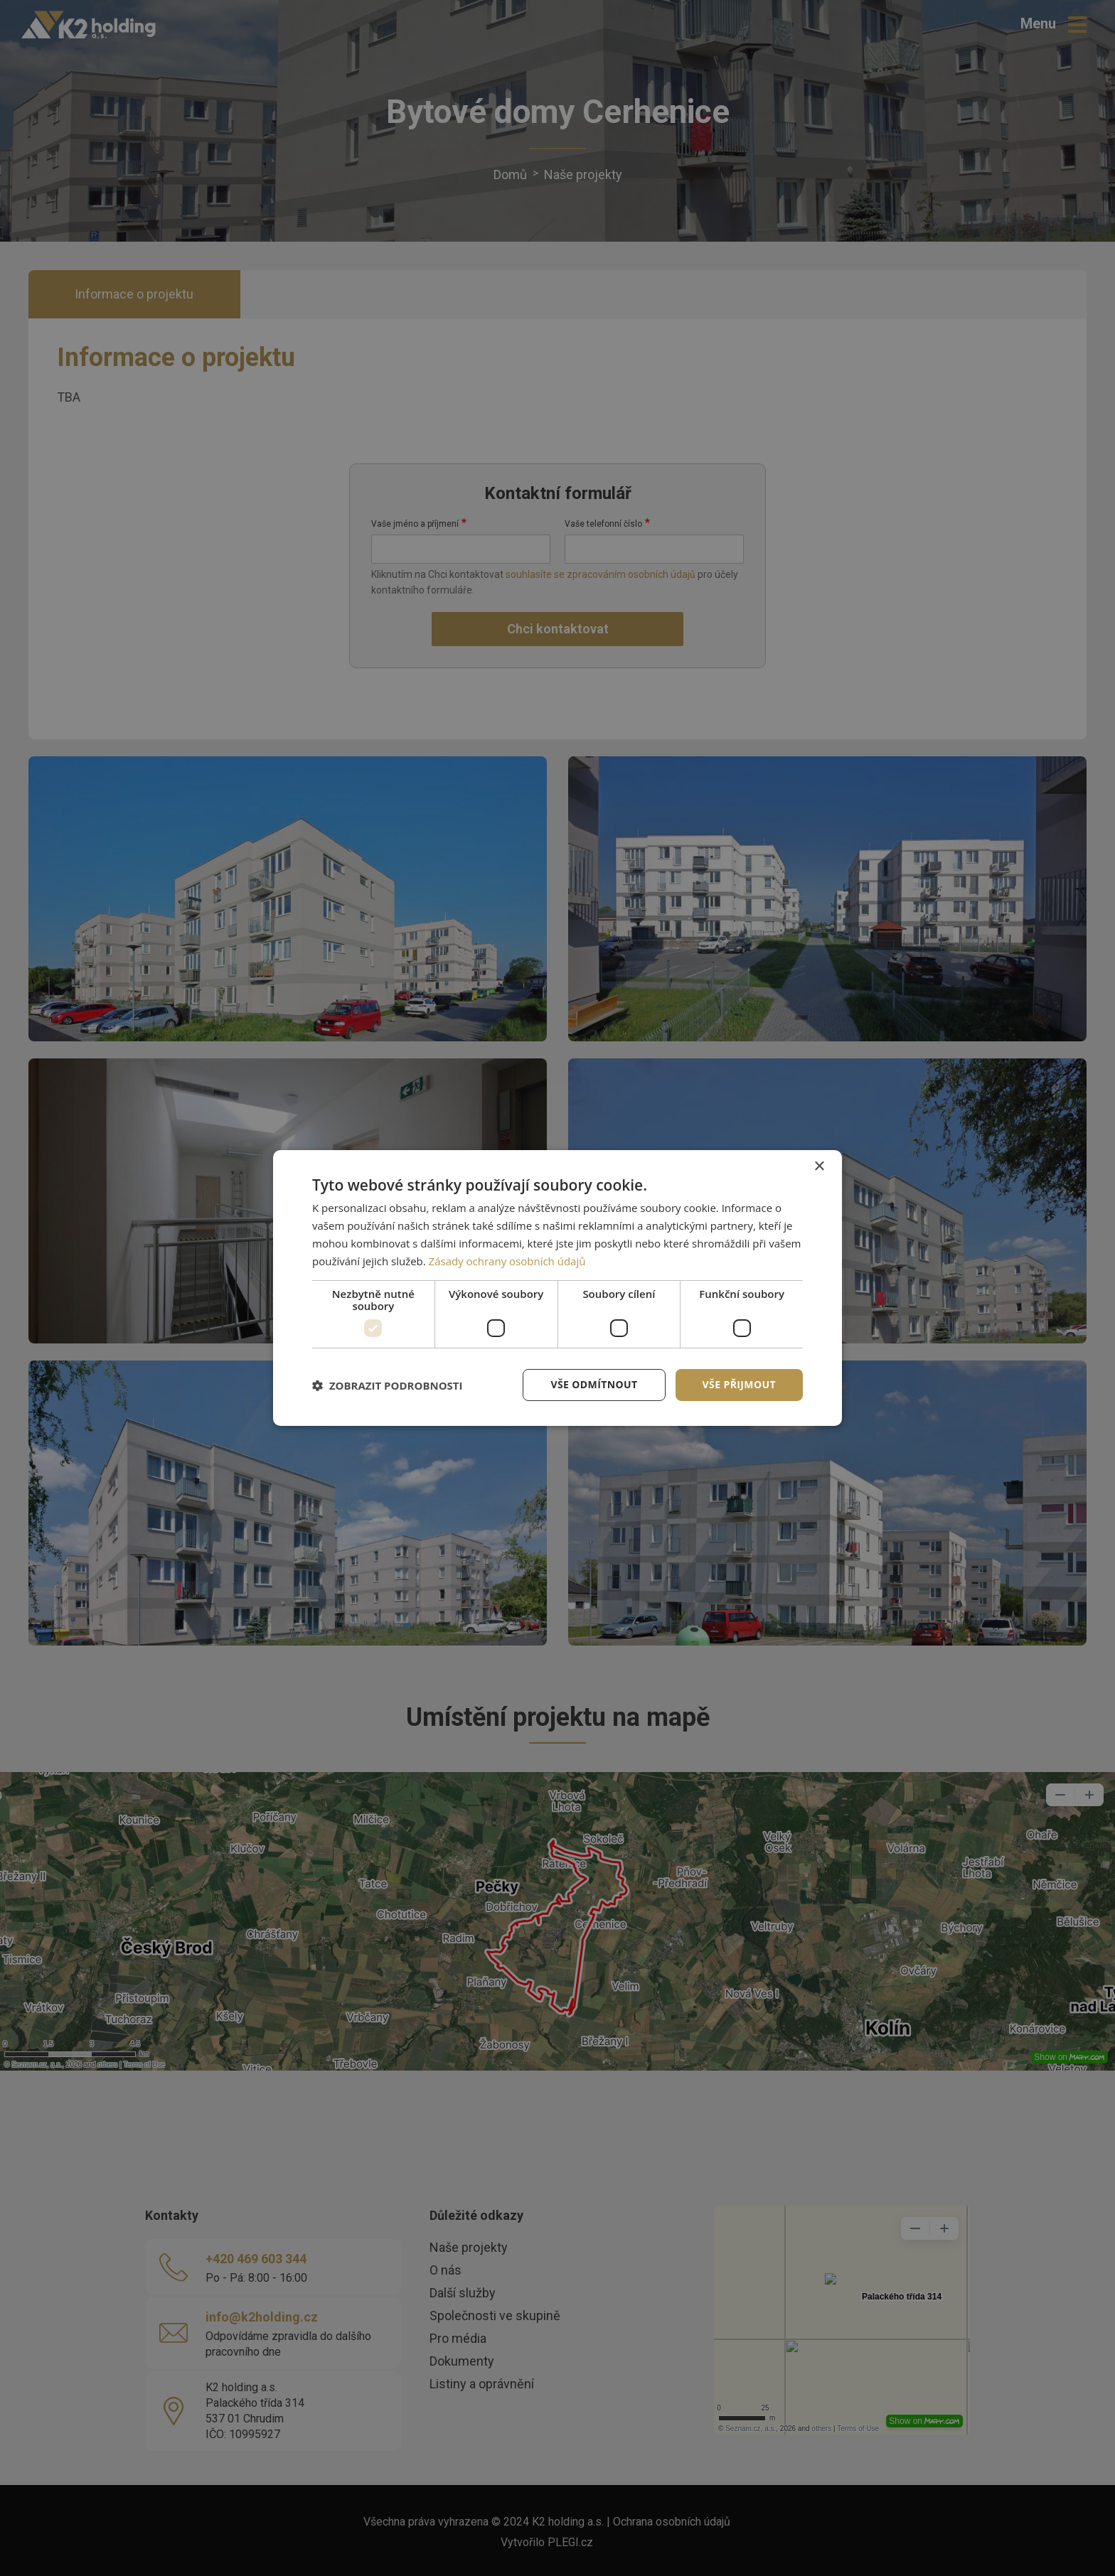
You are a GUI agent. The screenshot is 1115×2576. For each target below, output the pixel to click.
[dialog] (557, 1288)
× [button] (818, 1166)
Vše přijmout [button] (739, 1384)
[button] (387, 1385)
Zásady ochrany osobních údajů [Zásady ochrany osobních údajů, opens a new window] (507, 1261)
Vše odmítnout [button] (593, 1384)
